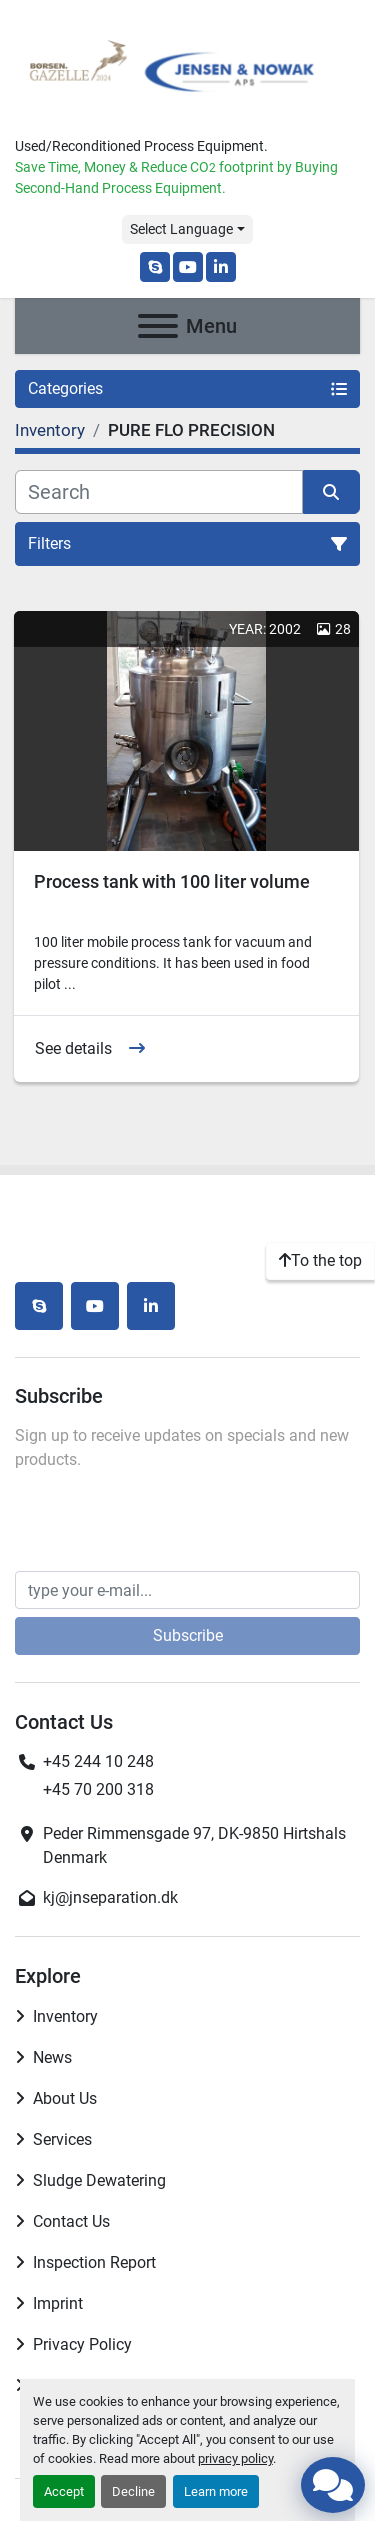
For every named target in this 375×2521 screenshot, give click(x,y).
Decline (133, 2491)
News (52, 2057)
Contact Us (71, 2221)
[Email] (187, 1590)
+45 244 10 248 (98, 1761)
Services (62, 2139)
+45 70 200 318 (98, 1789)
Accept (64, 2491)
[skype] (155, 267)
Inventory (65, 2016)
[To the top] (320, 1261)
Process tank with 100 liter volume (172, 881)
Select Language (181, 229)
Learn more (216, 2491)
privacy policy (235, 2458)
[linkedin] (221, 267)
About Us (65, 2098)
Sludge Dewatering (99, 2180)
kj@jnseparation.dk (110, 1897)
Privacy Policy (82, 2344)
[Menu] (158, 326)
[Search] (159, 492)
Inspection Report (94, 2262)
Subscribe (188, 1635)
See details (73, 1048)
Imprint (58, 2303)
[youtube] (188, 267)
